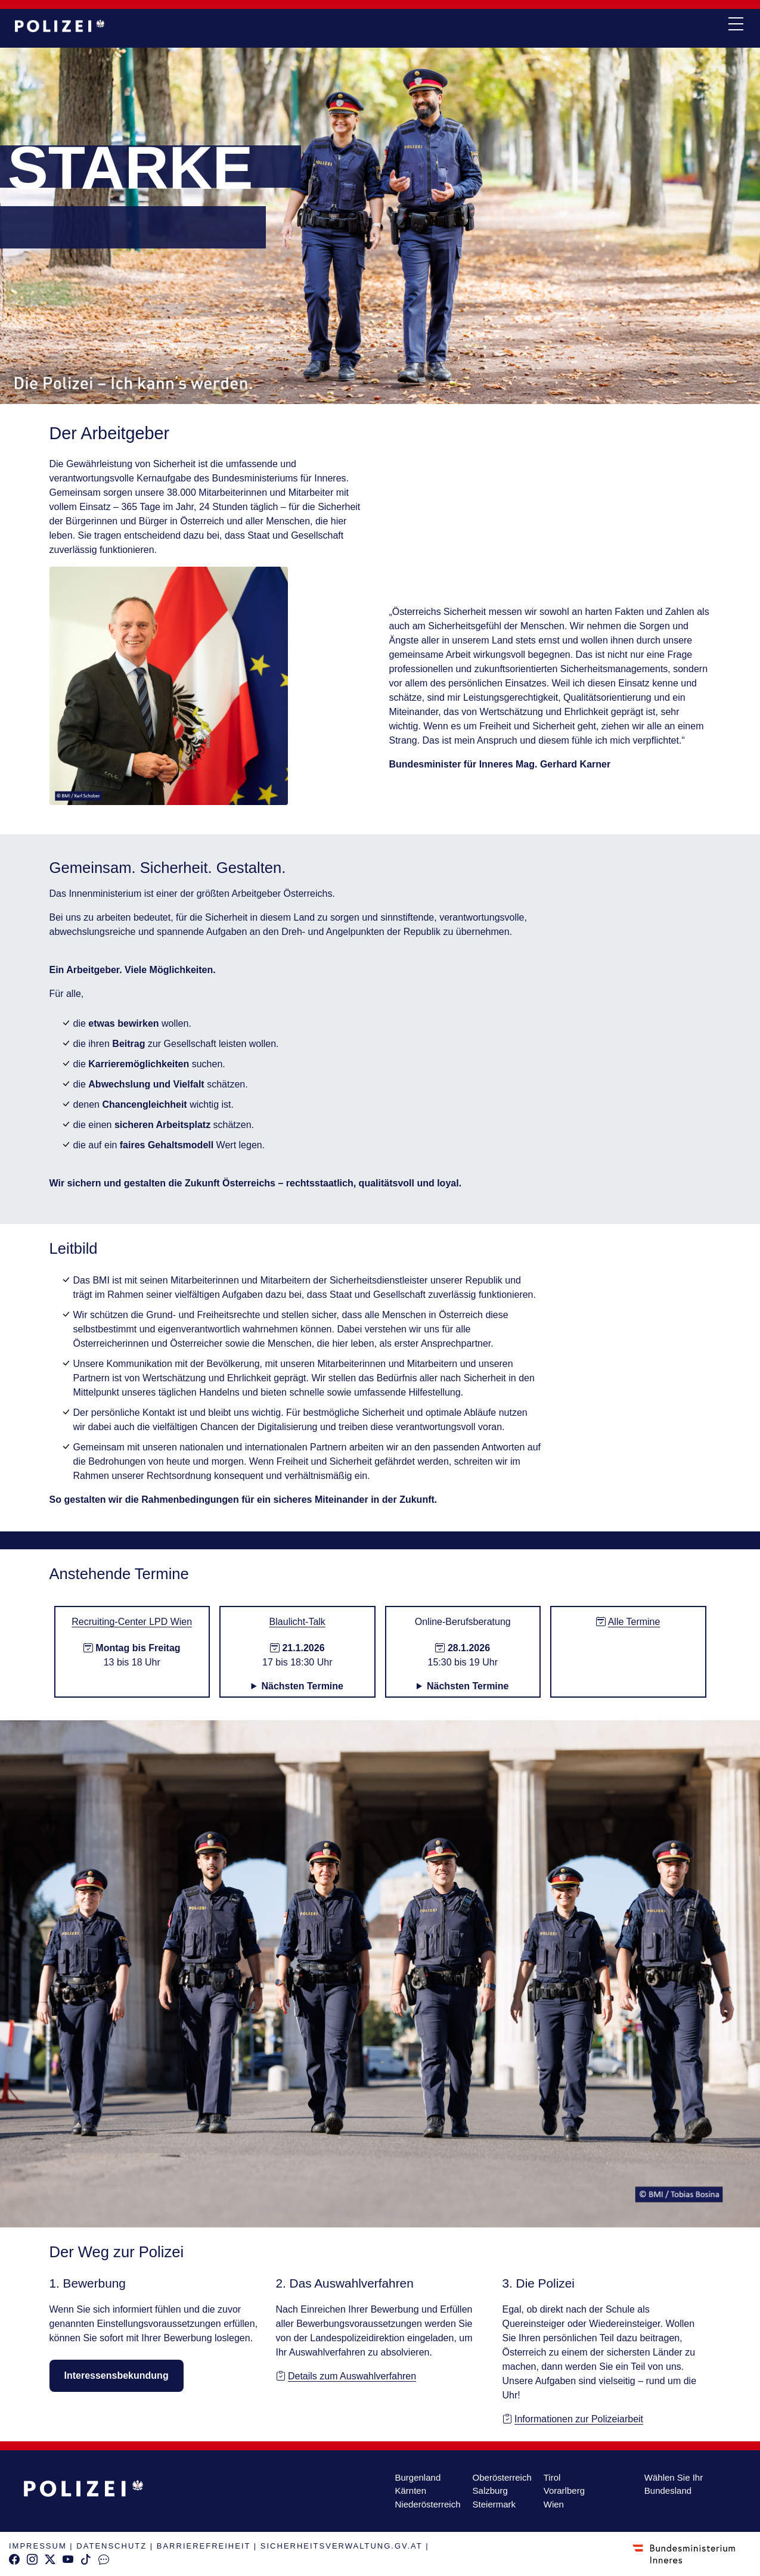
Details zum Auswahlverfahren (352, 2376)
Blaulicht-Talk (297, 1622)
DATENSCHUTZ (111, 2545)
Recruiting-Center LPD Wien (132, 1622)
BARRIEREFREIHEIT (203, 2545)
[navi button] (735, 24)
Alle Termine (634, 1622)
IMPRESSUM (38, 2545)
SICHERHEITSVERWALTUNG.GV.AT (341, 2545)
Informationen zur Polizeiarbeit (578, 2419)
